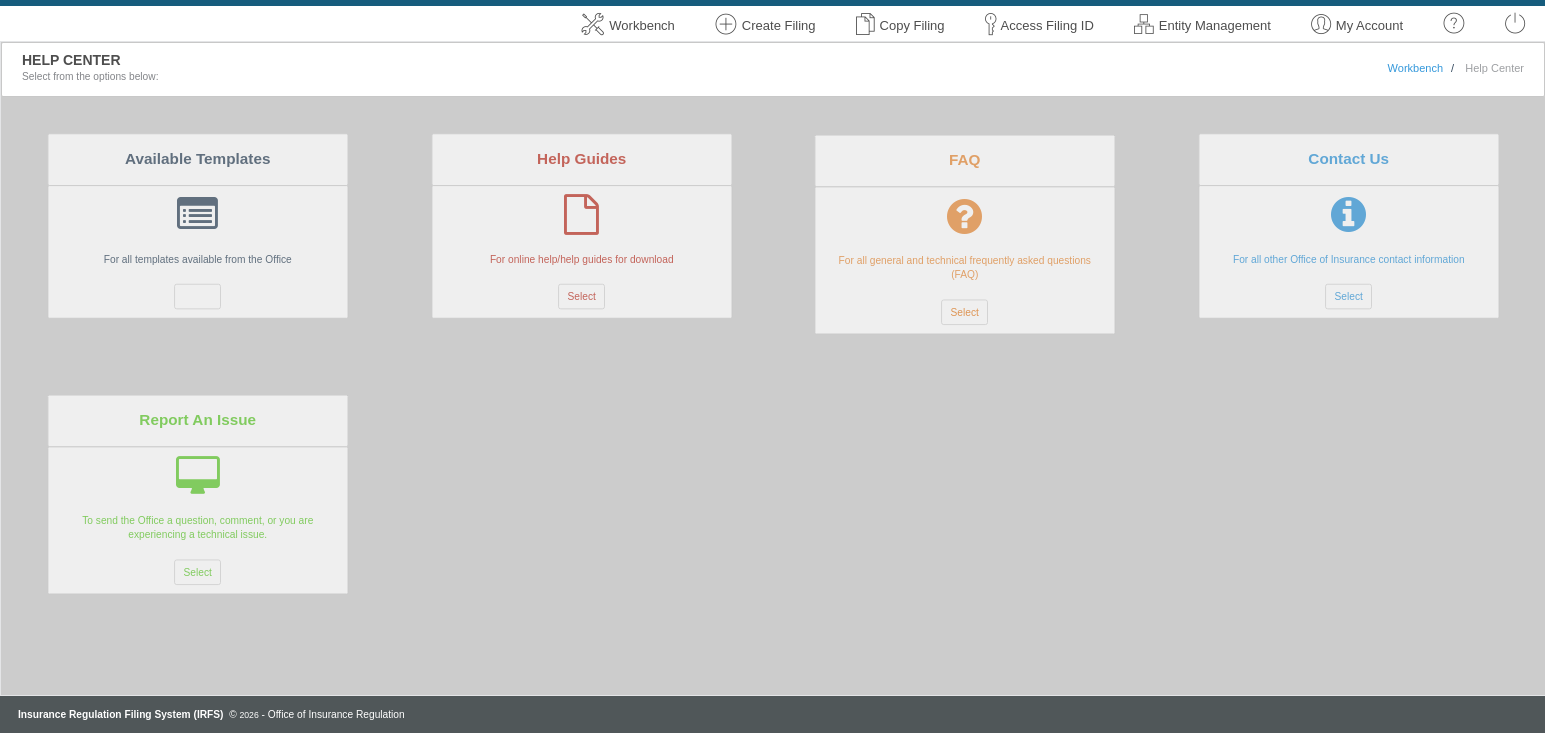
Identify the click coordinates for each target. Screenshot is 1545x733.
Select (198, 296)
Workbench (1415, 68)
